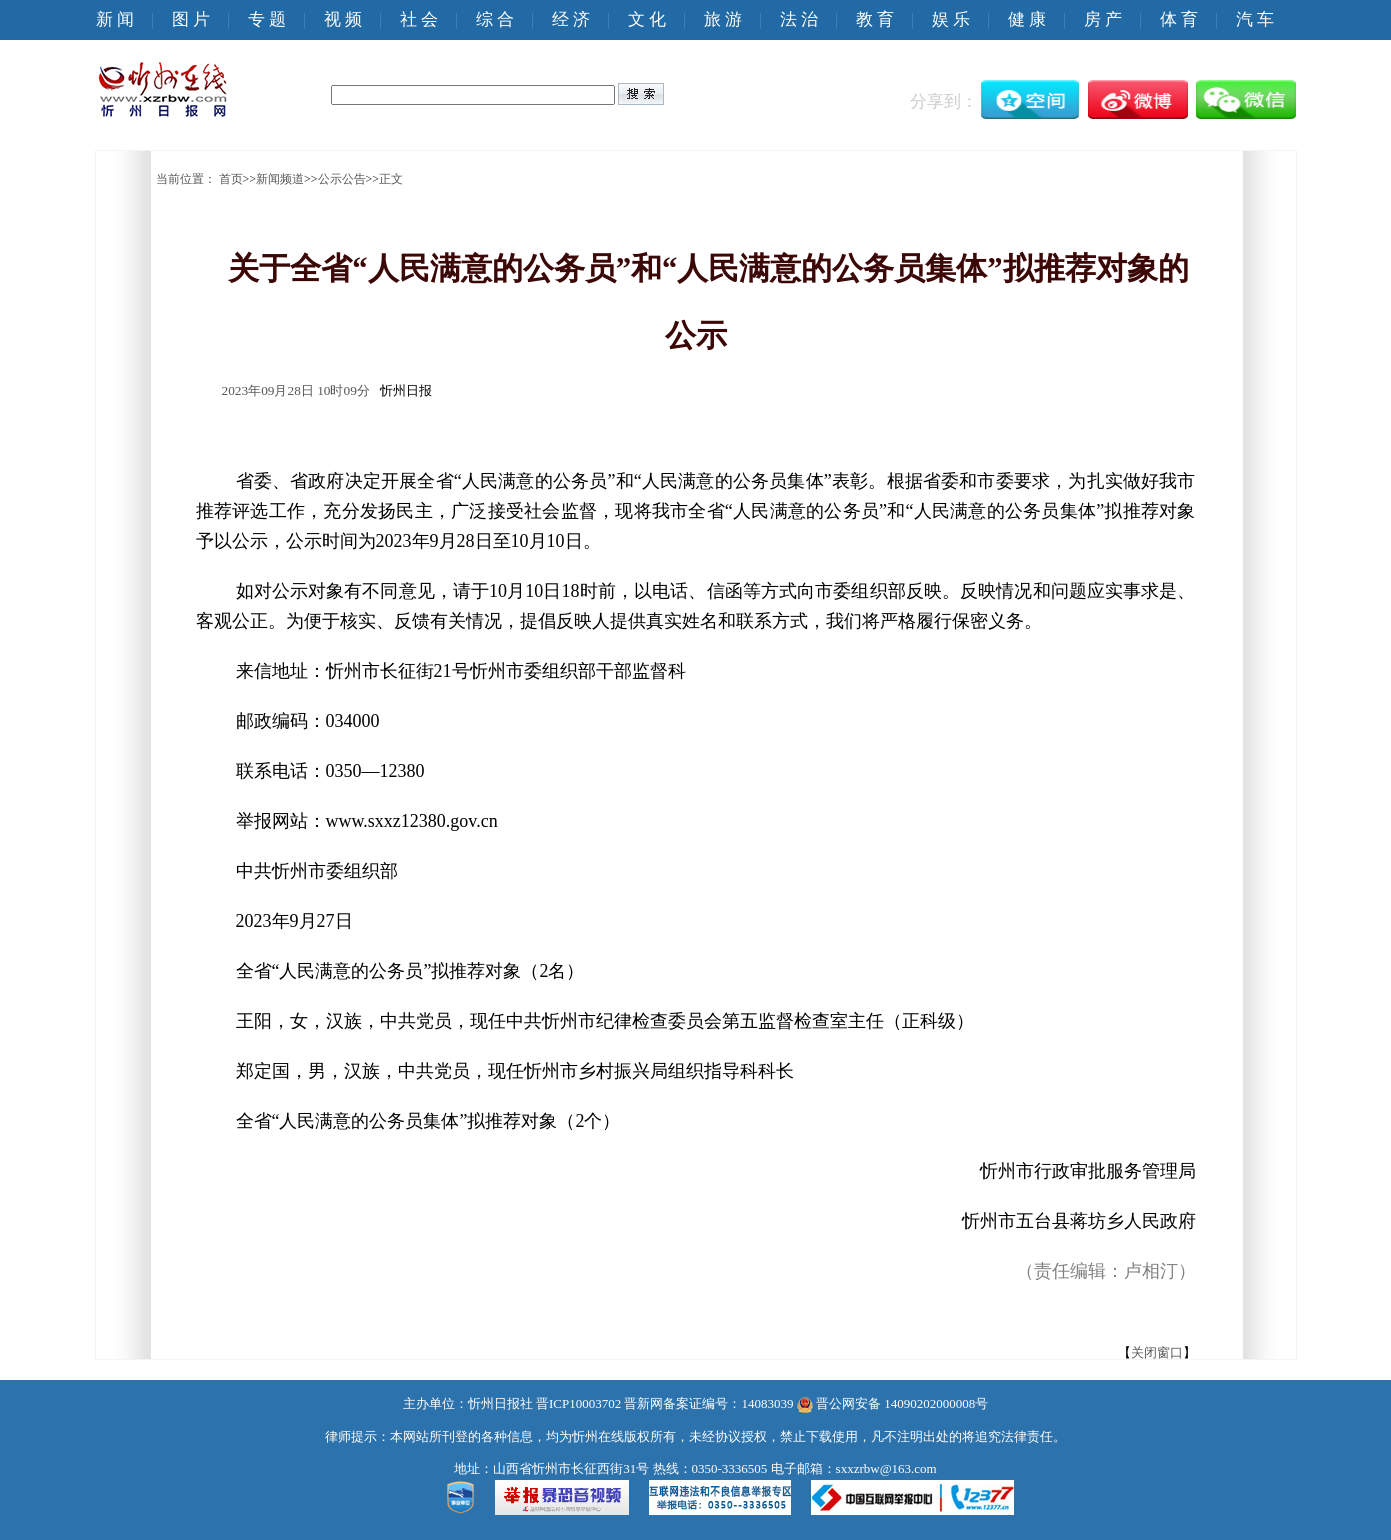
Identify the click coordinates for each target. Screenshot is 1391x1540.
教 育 (875, 19)
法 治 (799, 19)
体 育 (1179, 19)
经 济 (571, 19)
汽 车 (1255, 19)
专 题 (267, 19)
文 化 (647, 19)
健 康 (1027, 19)
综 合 (495, 19)
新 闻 (115, 19)
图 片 (191, 19)
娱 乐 (951, 19)
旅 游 (723, 19)
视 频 (343, 19)
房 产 (1103, 19)
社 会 (419, 19)
